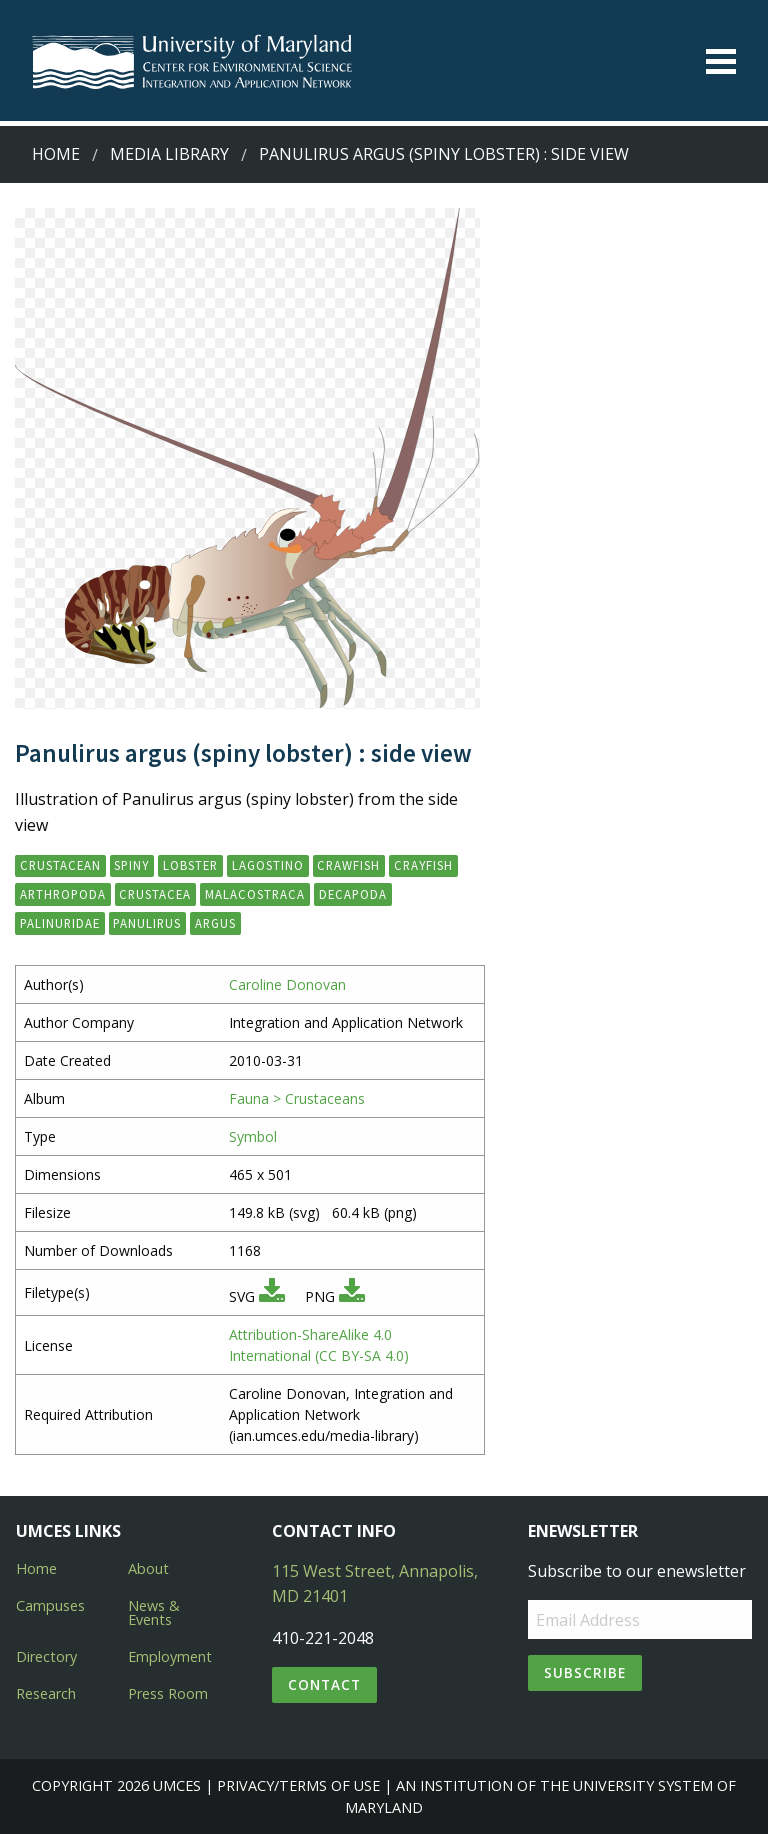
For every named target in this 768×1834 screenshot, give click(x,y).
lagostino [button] (268, 865)
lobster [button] (190, 865)
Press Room (168, 1693)
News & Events (154, 1612)
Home (56, 154)
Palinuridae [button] (60, 923)
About (148, 1568)
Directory (46, 1656)
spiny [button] (131, 865)
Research (46, 1693)
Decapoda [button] (353, 894)
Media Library (169, 154)
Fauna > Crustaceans (297, 1098)
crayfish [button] (423, 865)
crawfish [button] (348, 865)
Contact (324, 1684)
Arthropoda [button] (63, 894)
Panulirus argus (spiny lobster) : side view (444, 154)
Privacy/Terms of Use (298, 1785)
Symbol (253, 1136)
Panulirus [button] (147, 923)
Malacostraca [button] (255, 894)
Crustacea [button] (155, 894)
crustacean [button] (60, 865)
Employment (170, 1656)
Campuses (50, 1605)
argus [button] (215, 923)
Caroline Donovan (287, 984)
